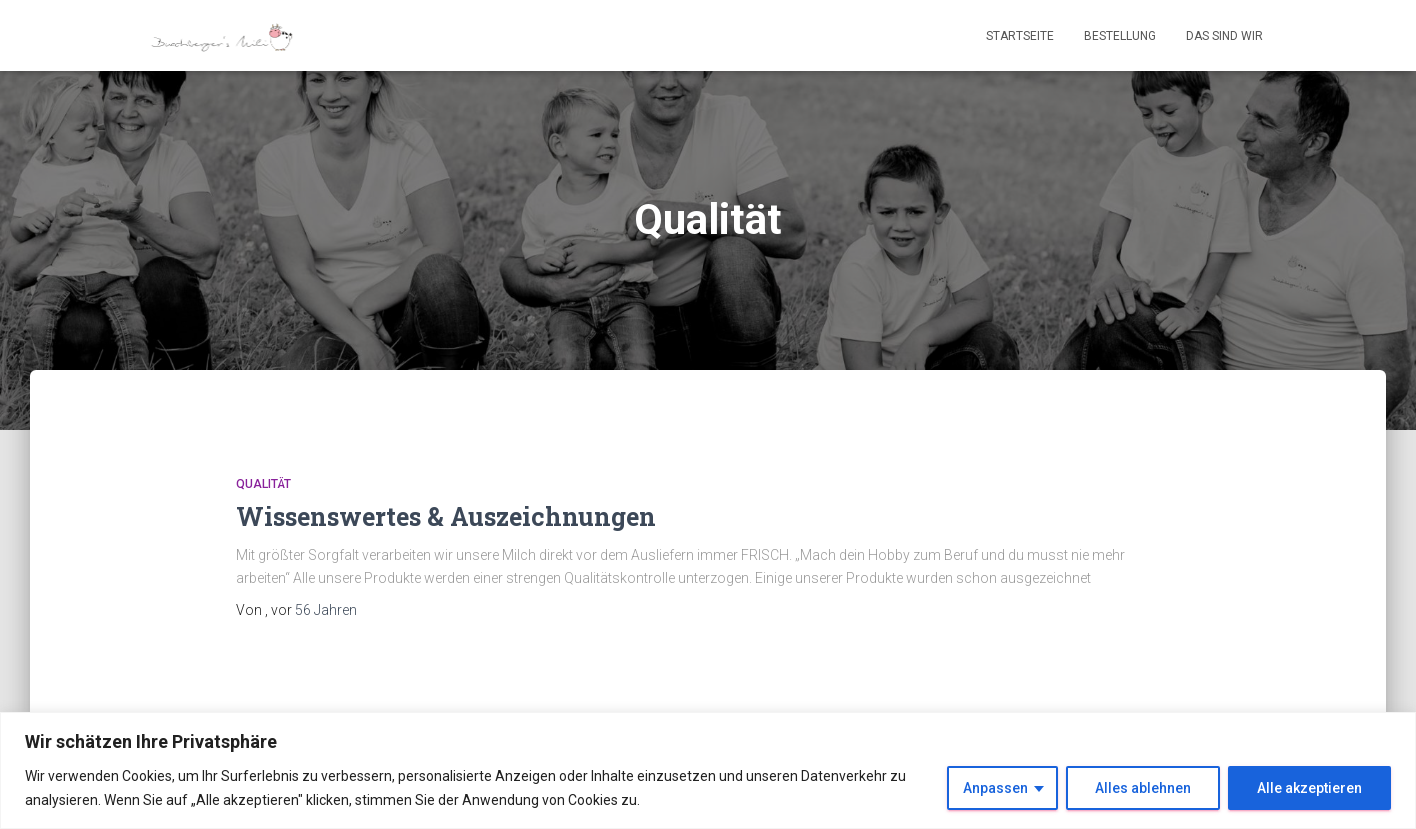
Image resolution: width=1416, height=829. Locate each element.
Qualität (263, 484)
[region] (708, 770)
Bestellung (1120, 36)
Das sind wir (1224, 36)
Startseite (1020, 36)
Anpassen (995, 788)
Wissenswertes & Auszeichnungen (446, 516)
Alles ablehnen (1143, 788)
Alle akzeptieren (1309, 788)
